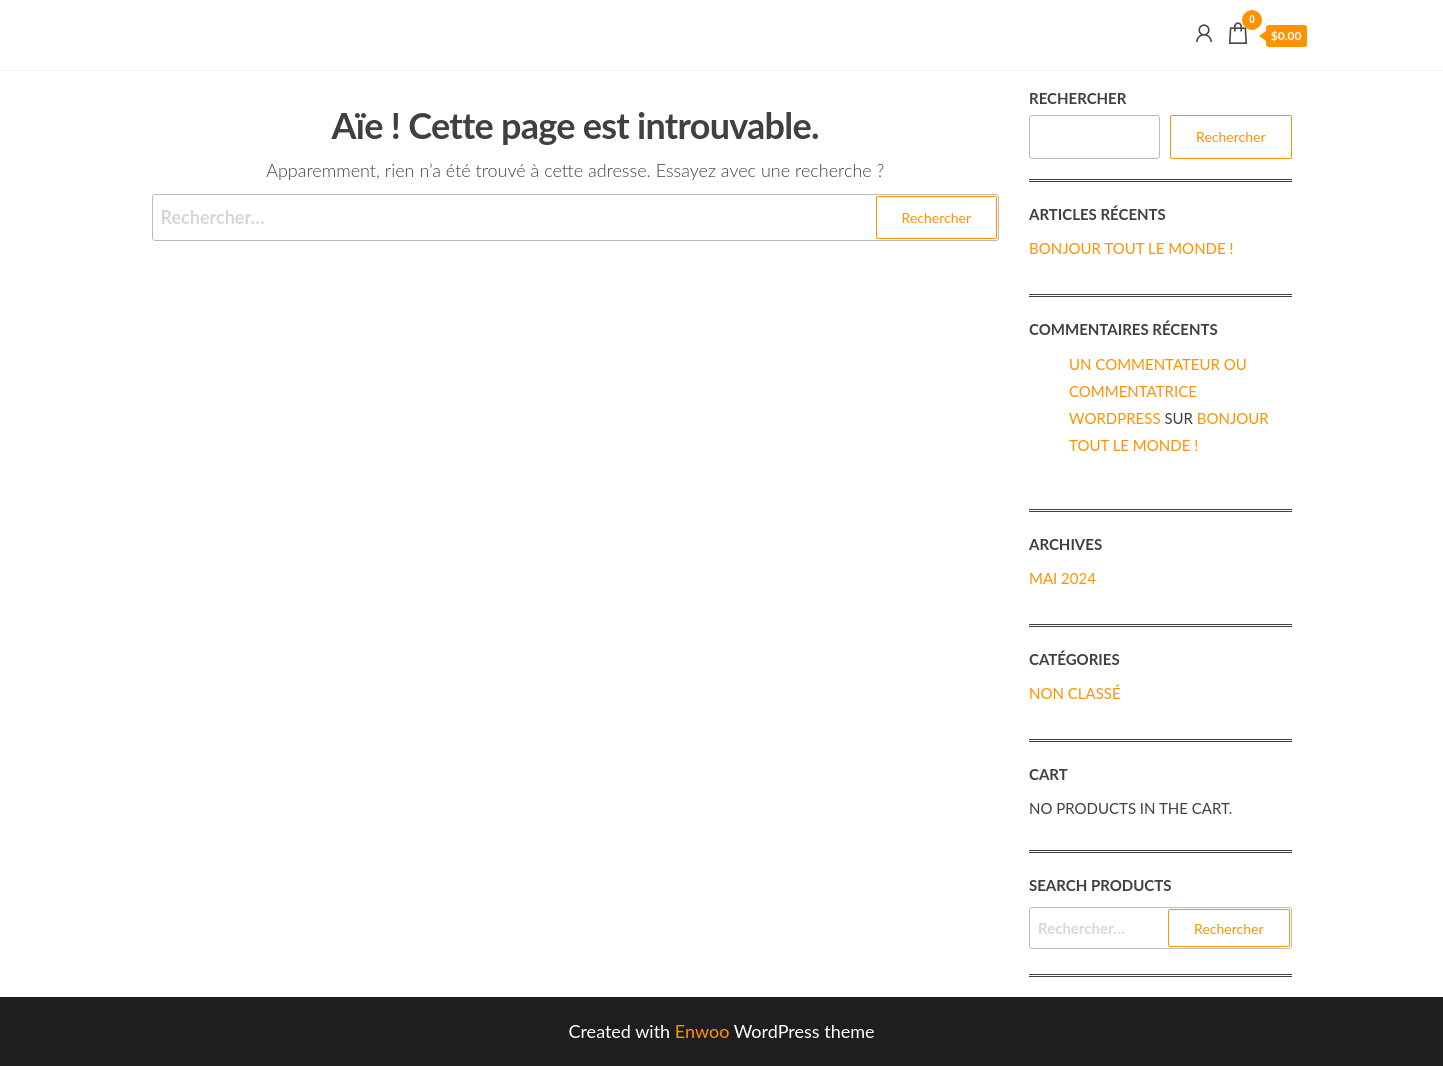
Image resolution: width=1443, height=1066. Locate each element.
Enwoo (702, 1031)
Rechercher (1077, 98)
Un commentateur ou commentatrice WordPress (1158, 391)
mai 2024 (1062, 578)
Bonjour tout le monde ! (1131, 248)
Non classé (1075, 693)
